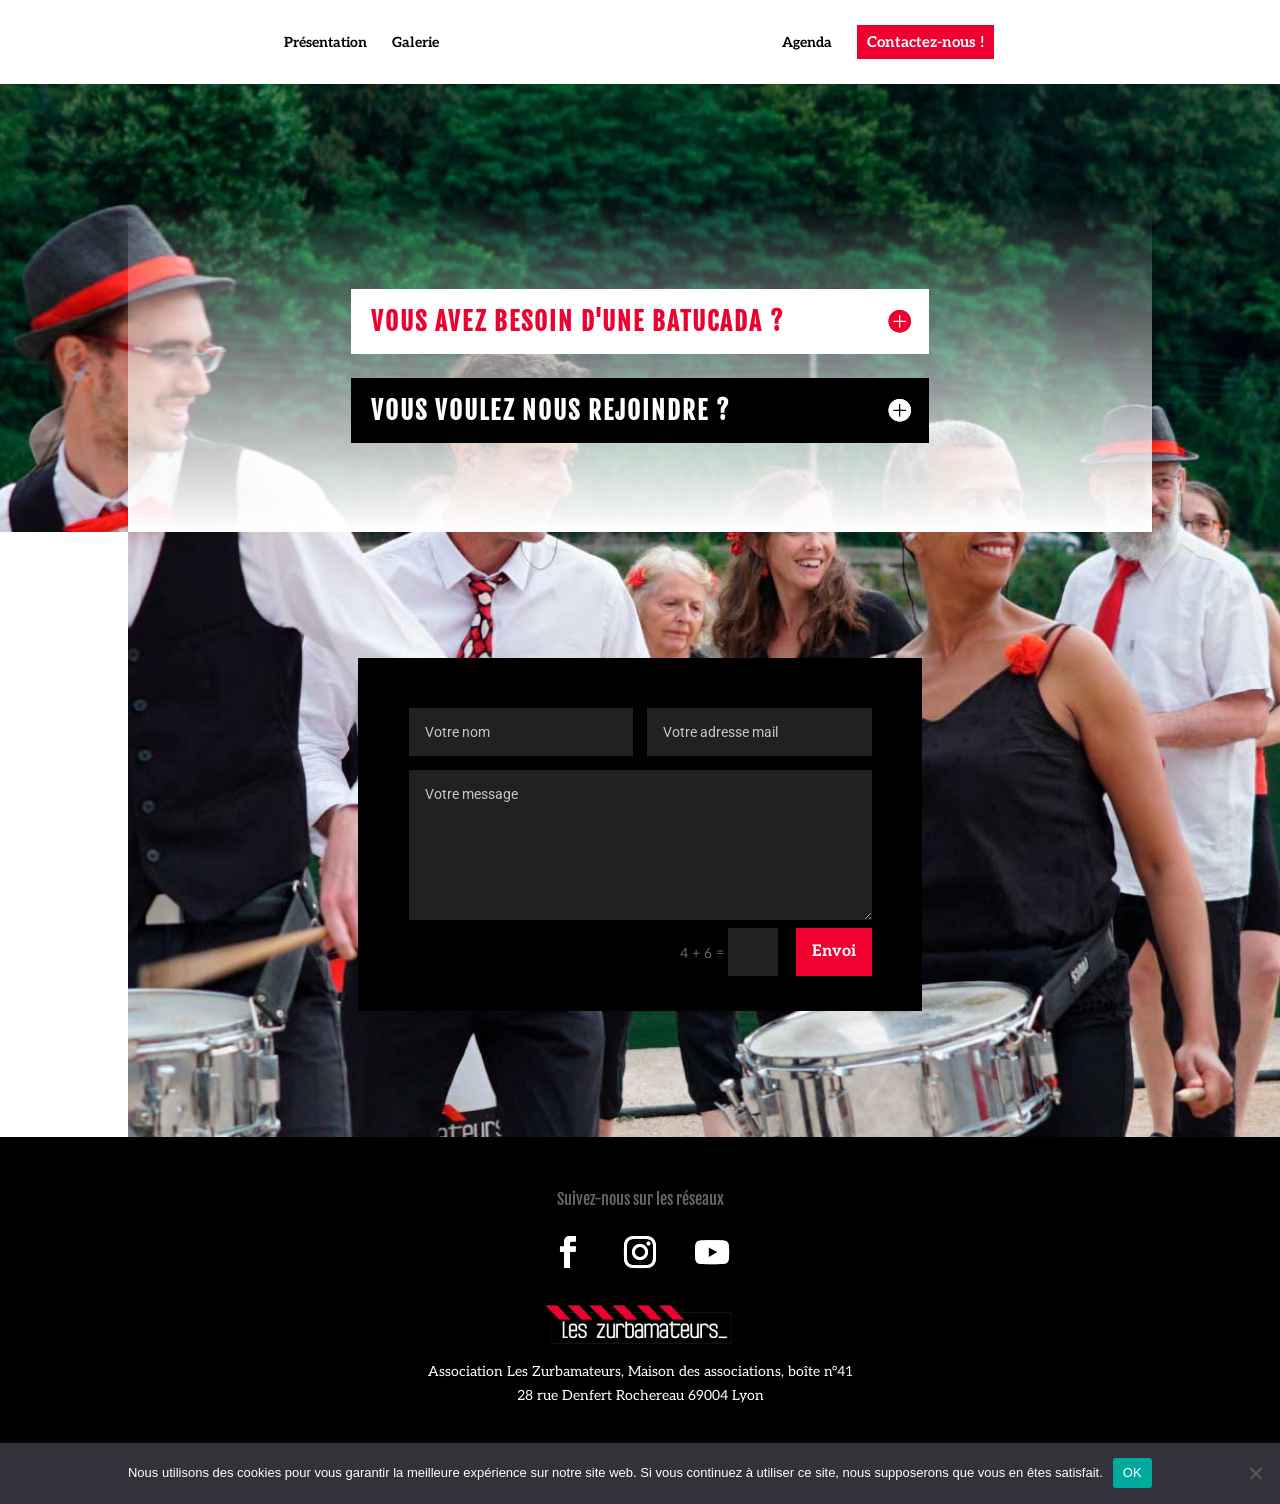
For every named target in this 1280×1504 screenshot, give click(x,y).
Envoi (834, 951)
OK (1132, 1472)
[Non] (1255, 1473)
